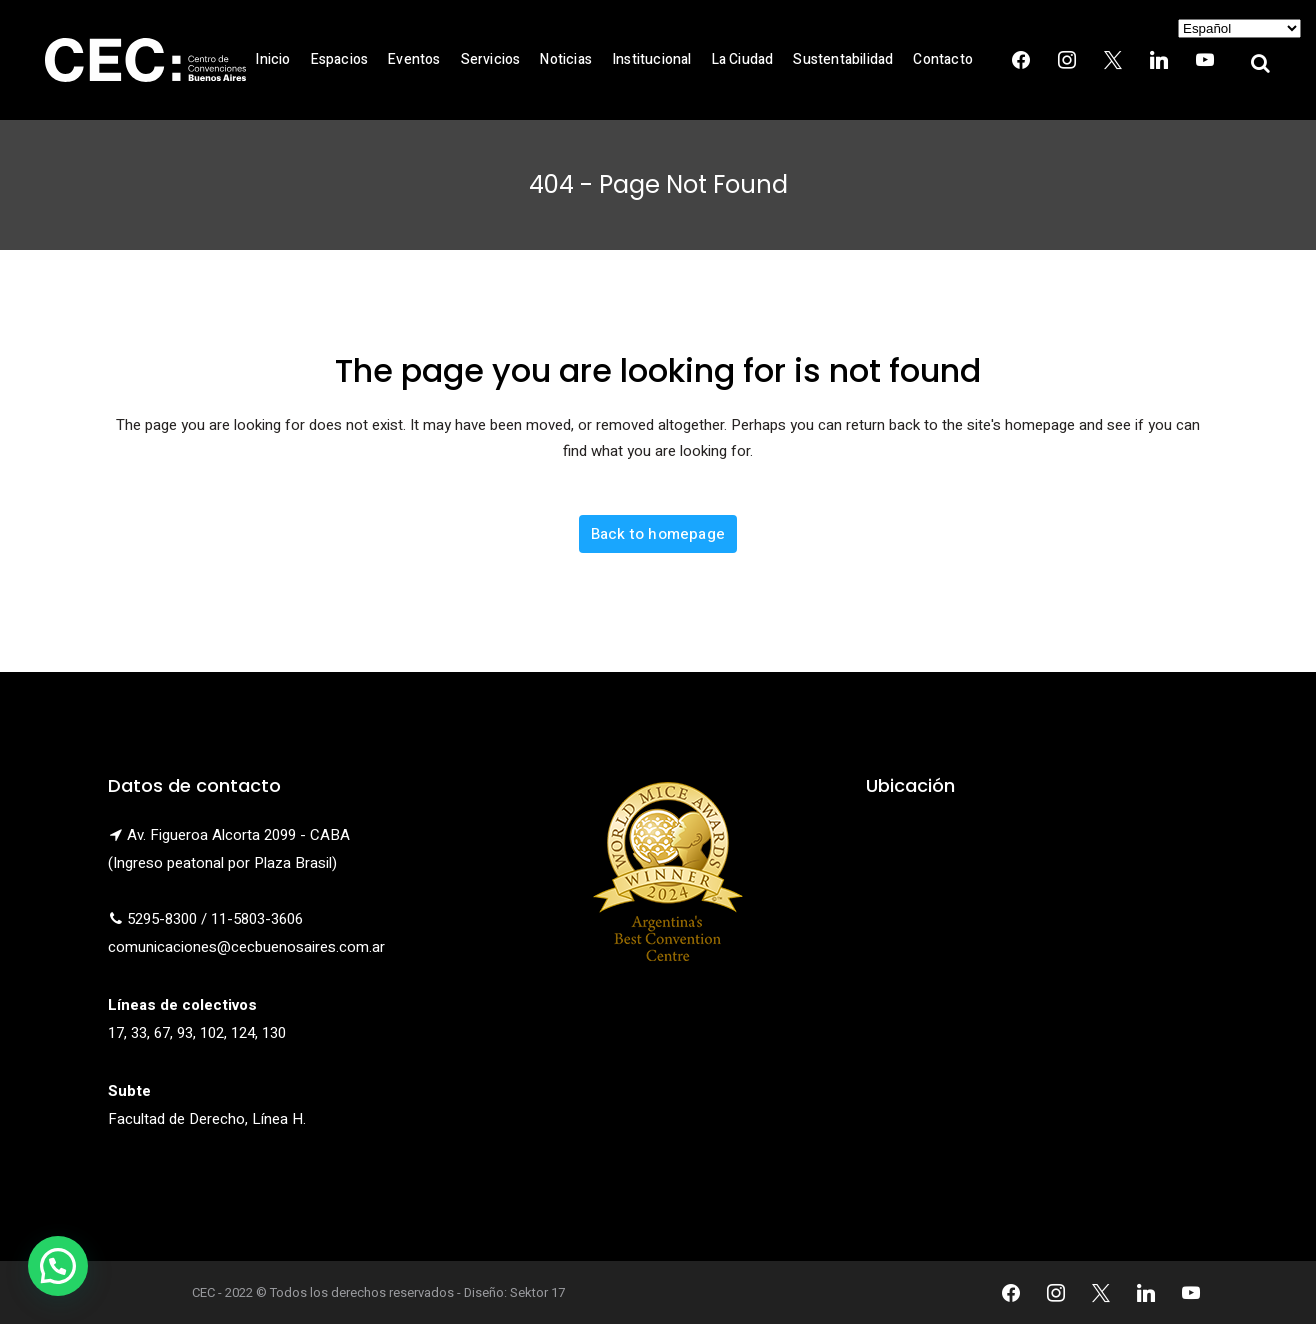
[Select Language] (1239, 28)
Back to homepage (658, 534)
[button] (58, 1266)
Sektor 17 (537, 1292)
